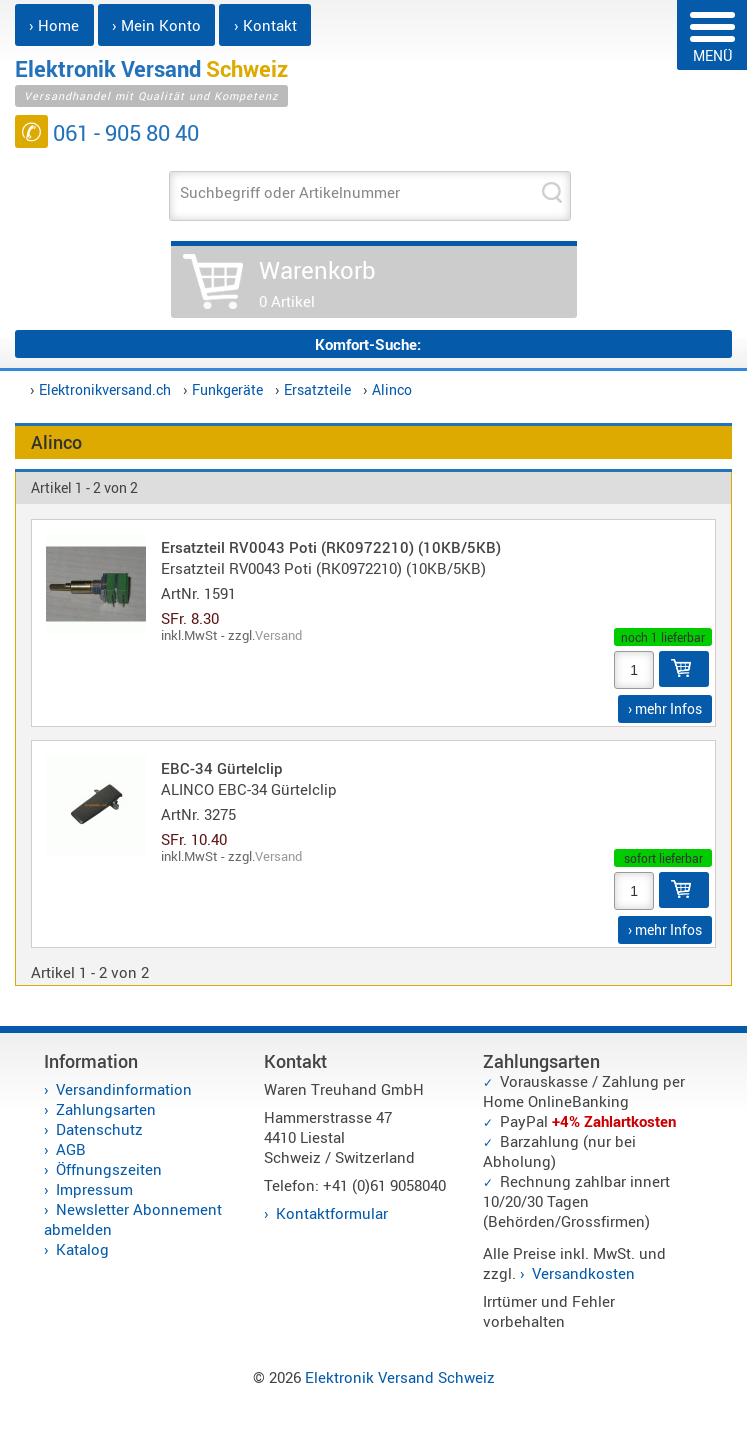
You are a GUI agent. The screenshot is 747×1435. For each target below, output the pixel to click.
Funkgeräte (227, 389)
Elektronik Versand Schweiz (400, 1377)
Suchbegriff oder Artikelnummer (290, 192)
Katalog (82, 1249)
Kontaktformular (332, 1213)
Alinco (392, 389)
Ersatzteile (317, 389)
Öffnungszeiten (109, 1169)
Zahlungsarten (106, 1109)
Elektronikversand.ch (105, 389)
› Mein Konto (156, 25)
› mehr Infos (665, 708)
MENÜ (712, 38)
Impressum (94, 1189)
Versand (278, 635)
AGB (71, 1149)
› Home (54, 25)
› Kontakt (265, 25)
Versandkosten (583, 1273)
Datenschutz (99, 1129)
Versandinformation (124, 1089)
